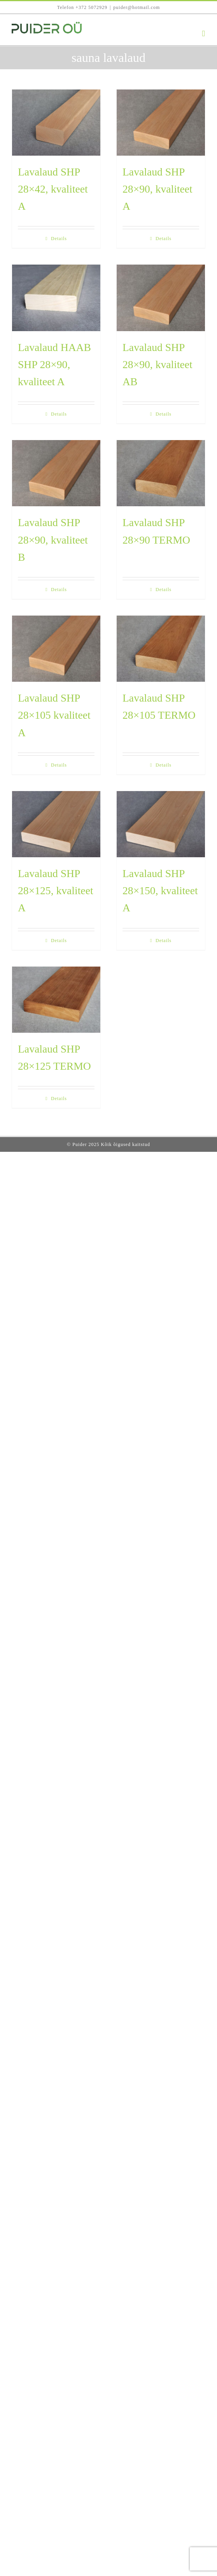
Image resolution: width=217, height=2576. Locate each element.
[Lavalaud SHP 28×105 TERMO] (161, 649)
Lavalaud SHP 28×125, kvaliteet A (55, 890)
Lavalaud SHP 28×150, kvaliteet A (160, 890)
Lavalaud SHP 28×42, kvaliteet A (53, 189)
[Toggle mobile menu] (203, 34)
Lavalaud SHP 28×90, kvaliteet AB (157, 364)
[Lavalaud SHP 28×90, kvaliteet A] (161, 122)
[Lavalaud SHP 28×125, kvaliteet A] (56, 824)
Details (59, 238)
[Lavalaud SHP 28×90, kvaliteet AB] (161, 298)
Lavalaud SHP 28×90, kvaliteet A (157, 189)
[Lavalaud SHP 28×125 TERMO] (56, 1000)
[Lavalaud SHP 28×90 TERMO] (161, 473)
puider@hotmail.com (136, 7)
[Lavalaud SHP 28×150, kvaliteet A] (161, 824)
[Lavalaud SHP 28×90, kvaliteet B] (56, 473)
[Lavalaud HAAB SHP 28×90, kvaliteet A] (56, 298)
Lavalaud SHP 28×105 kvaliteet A (54, 715)
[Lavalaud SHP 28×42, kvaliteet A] (56, 122)
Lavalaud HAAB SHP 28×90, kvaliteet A (54, 364)
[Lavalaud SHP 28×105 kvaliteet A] (56, 649)
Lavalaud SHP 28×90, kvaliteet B (53, 539)
